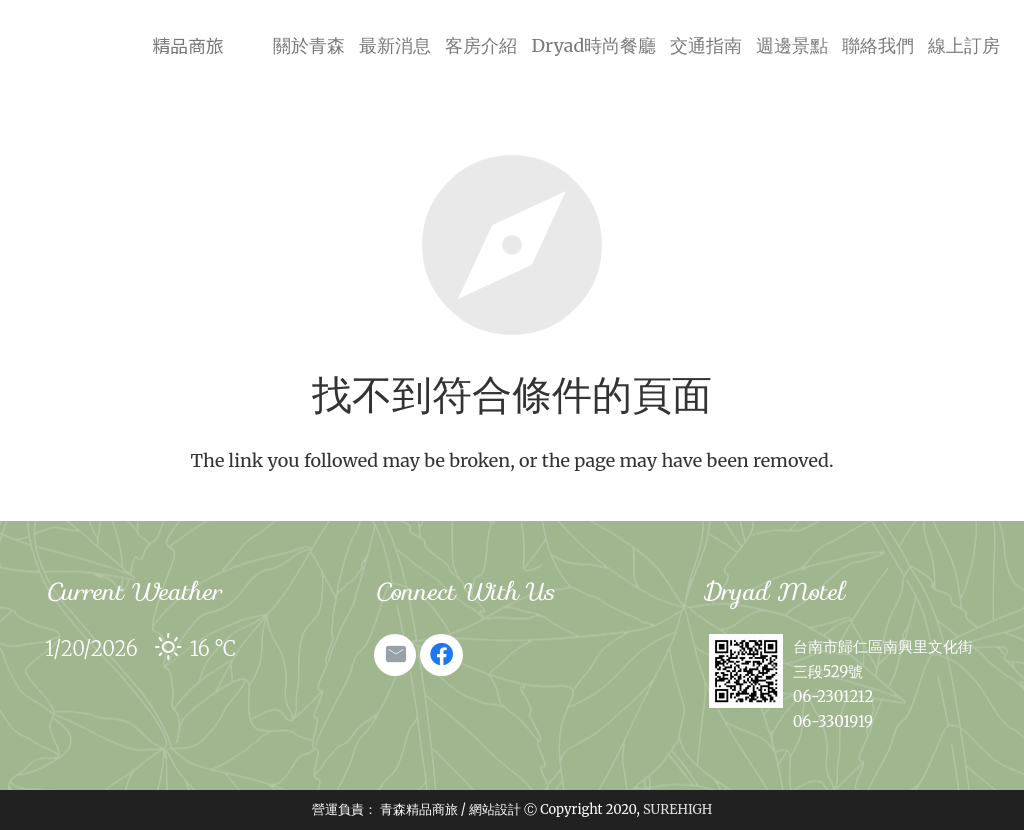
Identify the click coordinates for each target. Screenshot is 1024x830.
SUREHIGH (677, 809)
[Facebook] (441, 655)
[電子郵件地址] (395, 655)
